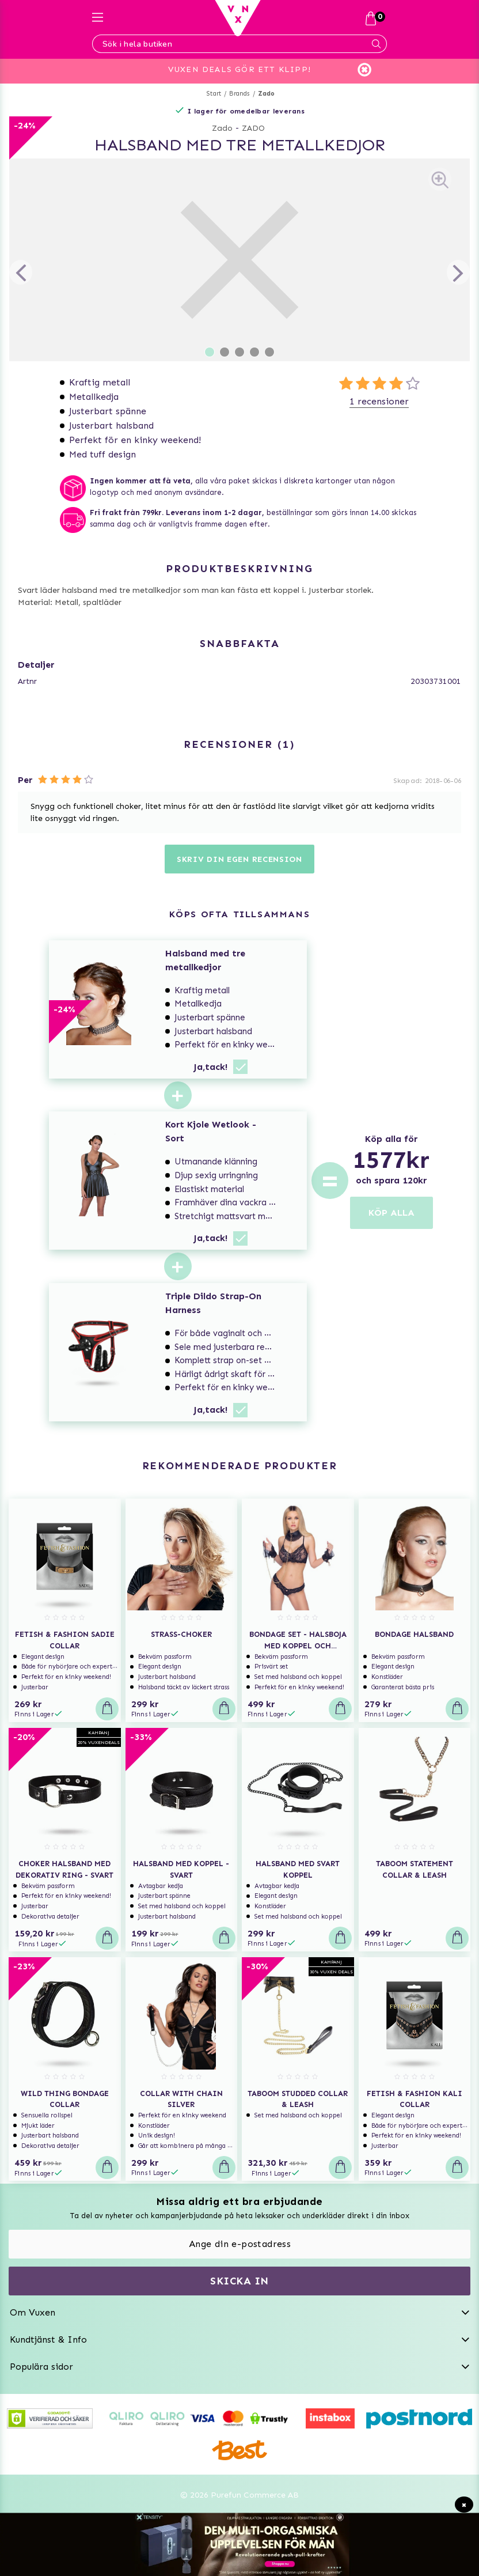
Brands (239, 93)
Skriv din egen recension (239, 859)
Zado (266, 93)
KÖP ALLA (391, 1212)
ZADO (253, 128)
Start (214, 93)
